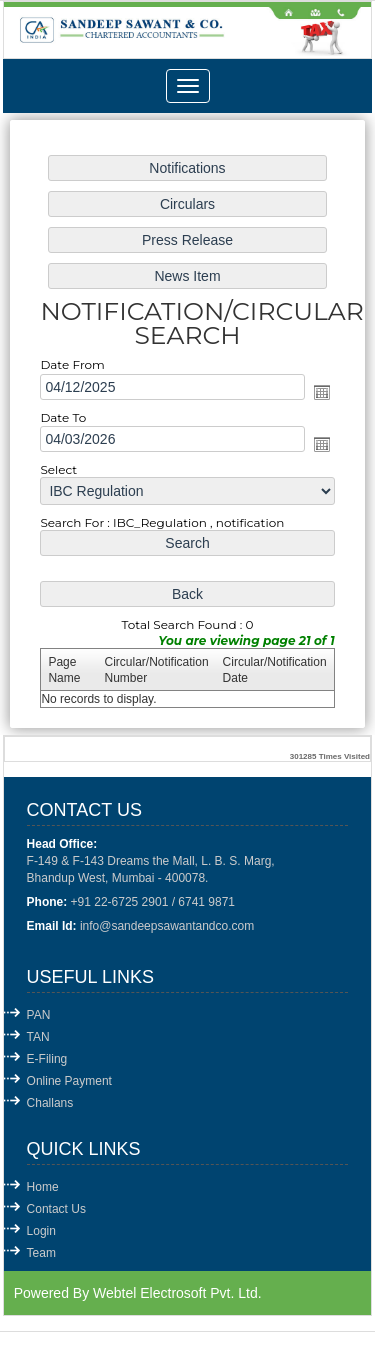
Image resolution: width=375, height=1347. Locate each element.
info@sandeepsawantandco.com (167, 926)
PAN (39, 1015)
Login (41, 1231)
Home (43, 1187)
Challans (50, 1103)
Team (41, 1253)
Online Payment (69, 1081)
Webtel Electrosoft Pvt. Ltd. (177, 1293)
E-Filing (47, 1059)
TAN (38, 1037)
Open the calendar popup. (320, 392)
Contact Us (56, 1209)
